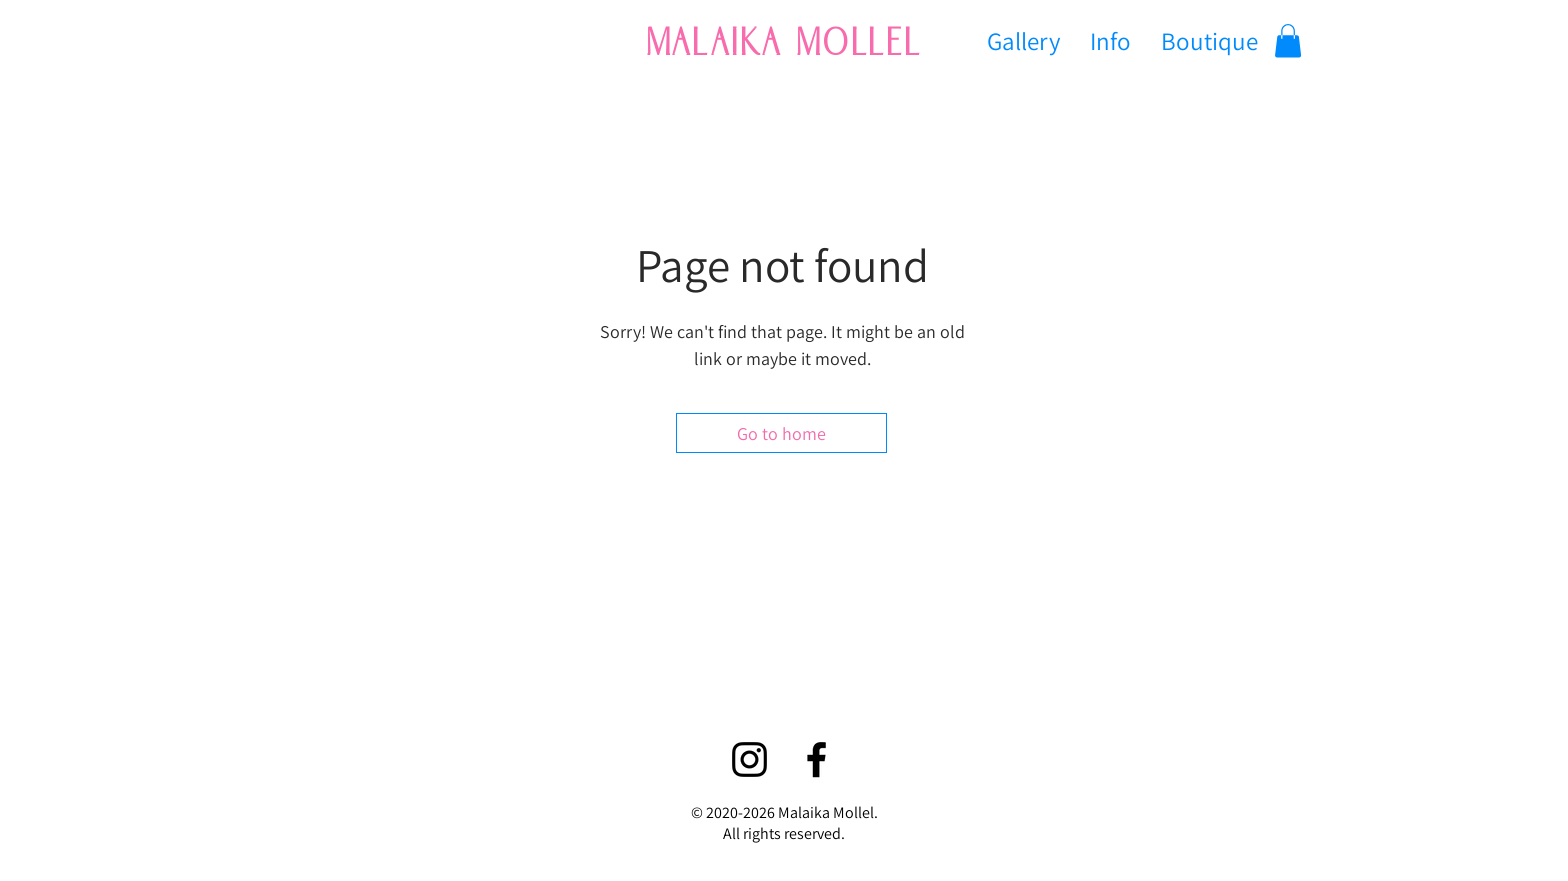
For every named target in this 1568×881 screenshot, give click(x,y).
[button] (1288, 40)
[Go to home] (781, 433)
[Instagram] (749, 759)
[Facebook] (816, 759)
